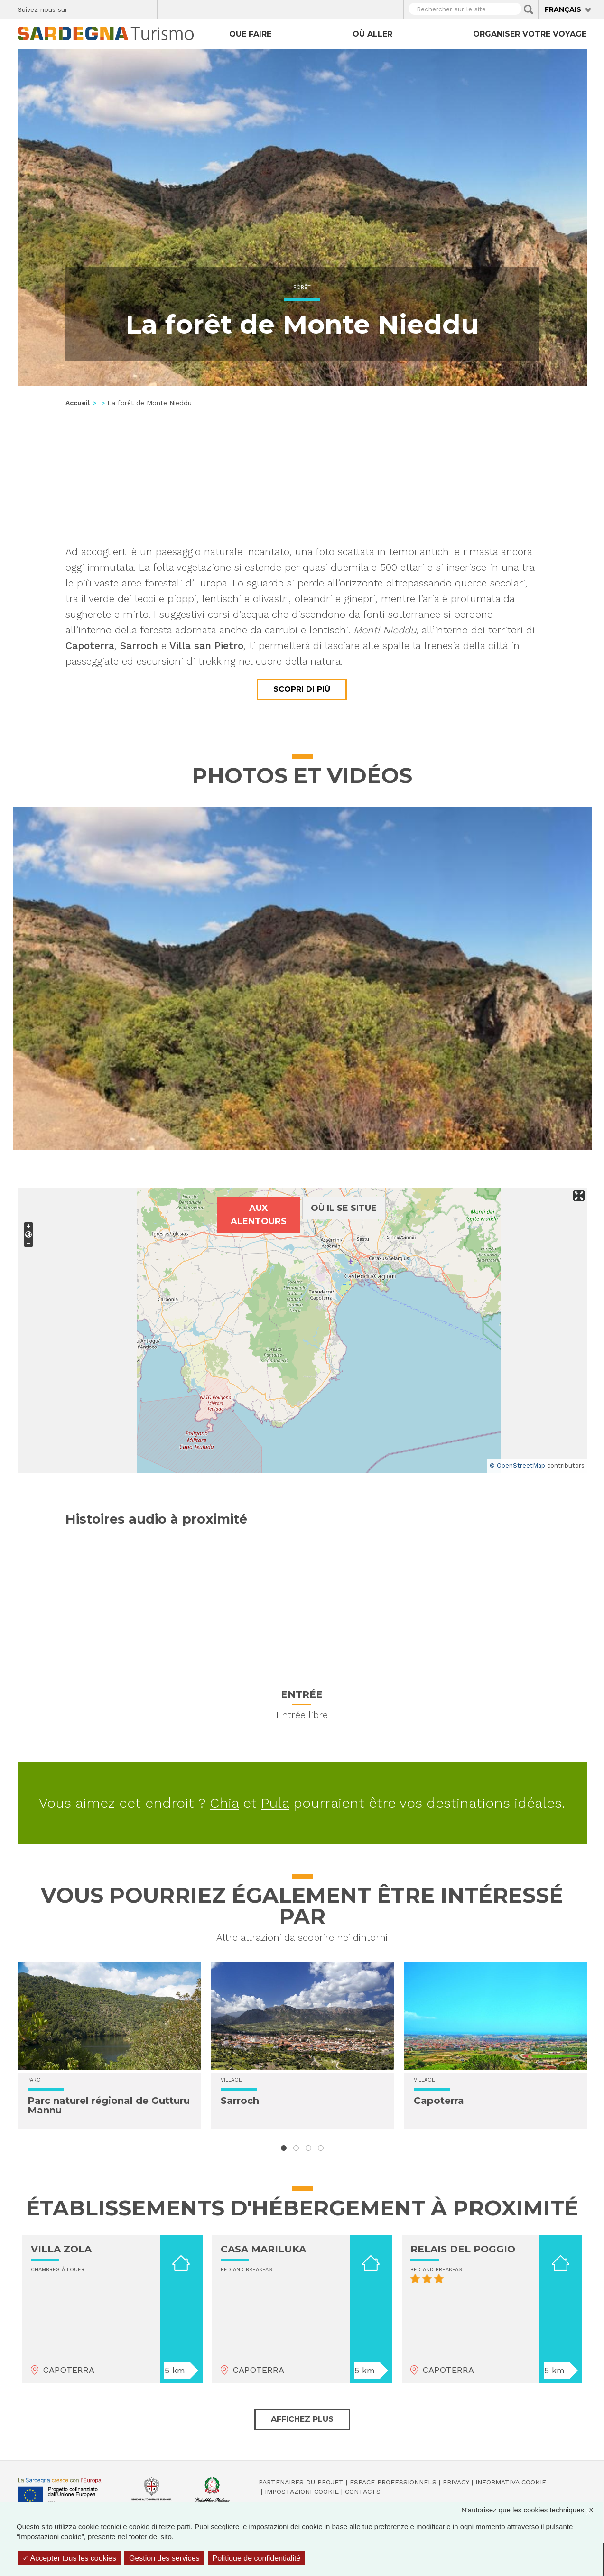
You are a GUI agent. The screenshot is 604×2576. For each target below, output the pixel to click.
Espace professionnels (393, 2482)
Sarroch (240, 2100)
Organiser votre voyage (529, 33)
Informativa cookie (510, 2482)
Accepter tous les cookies (69, 2558)
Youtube (146, 8)
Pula (275, 1803)
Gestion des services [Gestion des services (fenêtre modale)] (164, 2558)
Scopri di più (301, 689)
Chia (224, 1803)
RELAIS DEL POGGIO (462, 2249)
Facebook (80, 8)
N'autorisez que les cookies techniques (532, 2510)
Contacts (363, 2491)
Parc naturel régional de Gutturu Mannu (109, 2105)
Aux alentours (259, 1215)
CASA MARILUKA (263, 2249)
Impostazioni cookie (302, 2491)
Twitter (96, 8)
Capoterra (439, 2100)
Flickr (130, 8)
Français (563, 9)
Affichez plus (302, 2419)
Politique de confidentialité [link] (257, 2558)
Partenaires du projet (301, 2482)
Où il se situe (344, 1208)
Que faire (250, 33)
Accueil (77, 403)
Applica (528, 9)
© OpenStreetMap (517, 1465)
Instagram (113, 8)
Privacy (456, 2482)
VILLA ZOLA (61, 2249)
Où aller (372, 33)
